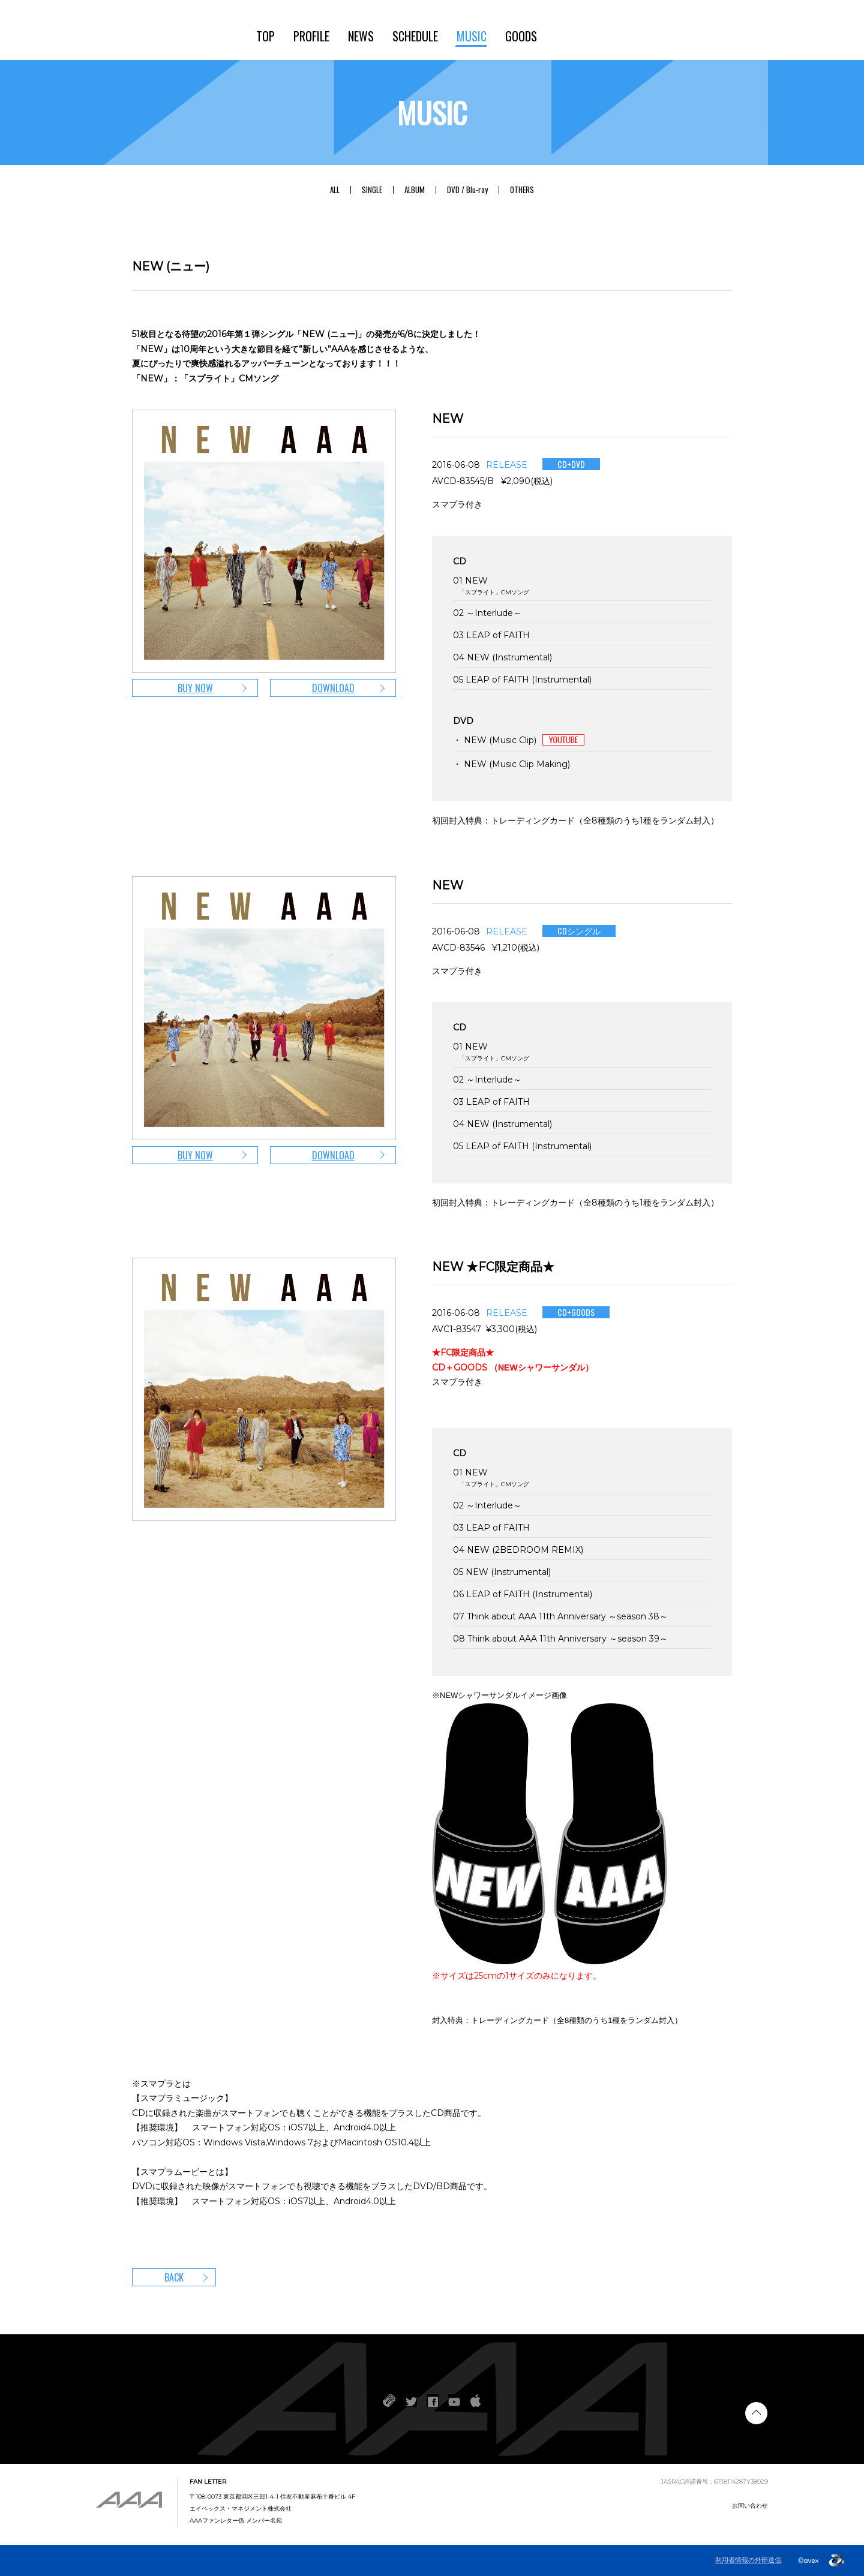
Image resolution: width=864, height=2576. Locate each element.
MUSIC (472, 36)
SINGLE (372, 190)
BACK (174, 2277)
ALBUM (414, 190)
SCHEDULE (415, 36)
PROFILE (311, 36)
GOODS (521, 36)
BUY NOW (195, 688)
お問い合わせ (750, 2505)
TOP (265, 36)
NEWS (361, 36)
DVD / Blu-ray (467, 190)
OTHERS (522, 190)
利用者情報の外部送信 (748, 2560)
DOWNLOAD (333, 688)
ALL (335, 190)
